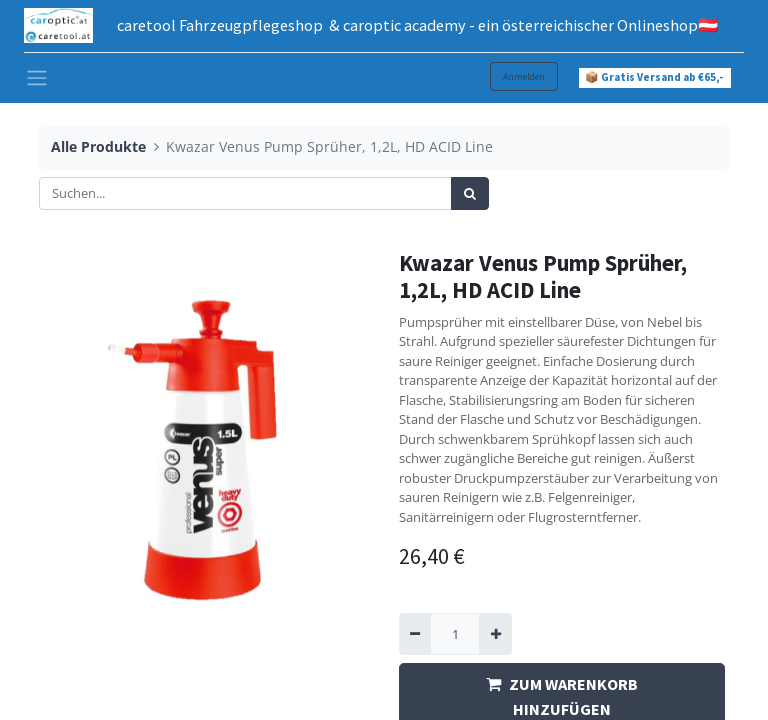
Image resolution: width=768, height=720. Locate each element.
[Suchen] (470, 194)
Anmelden (524, 76)
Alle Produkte (98, 146)
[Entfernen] (415, 634)
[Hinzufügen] (495, 634)
